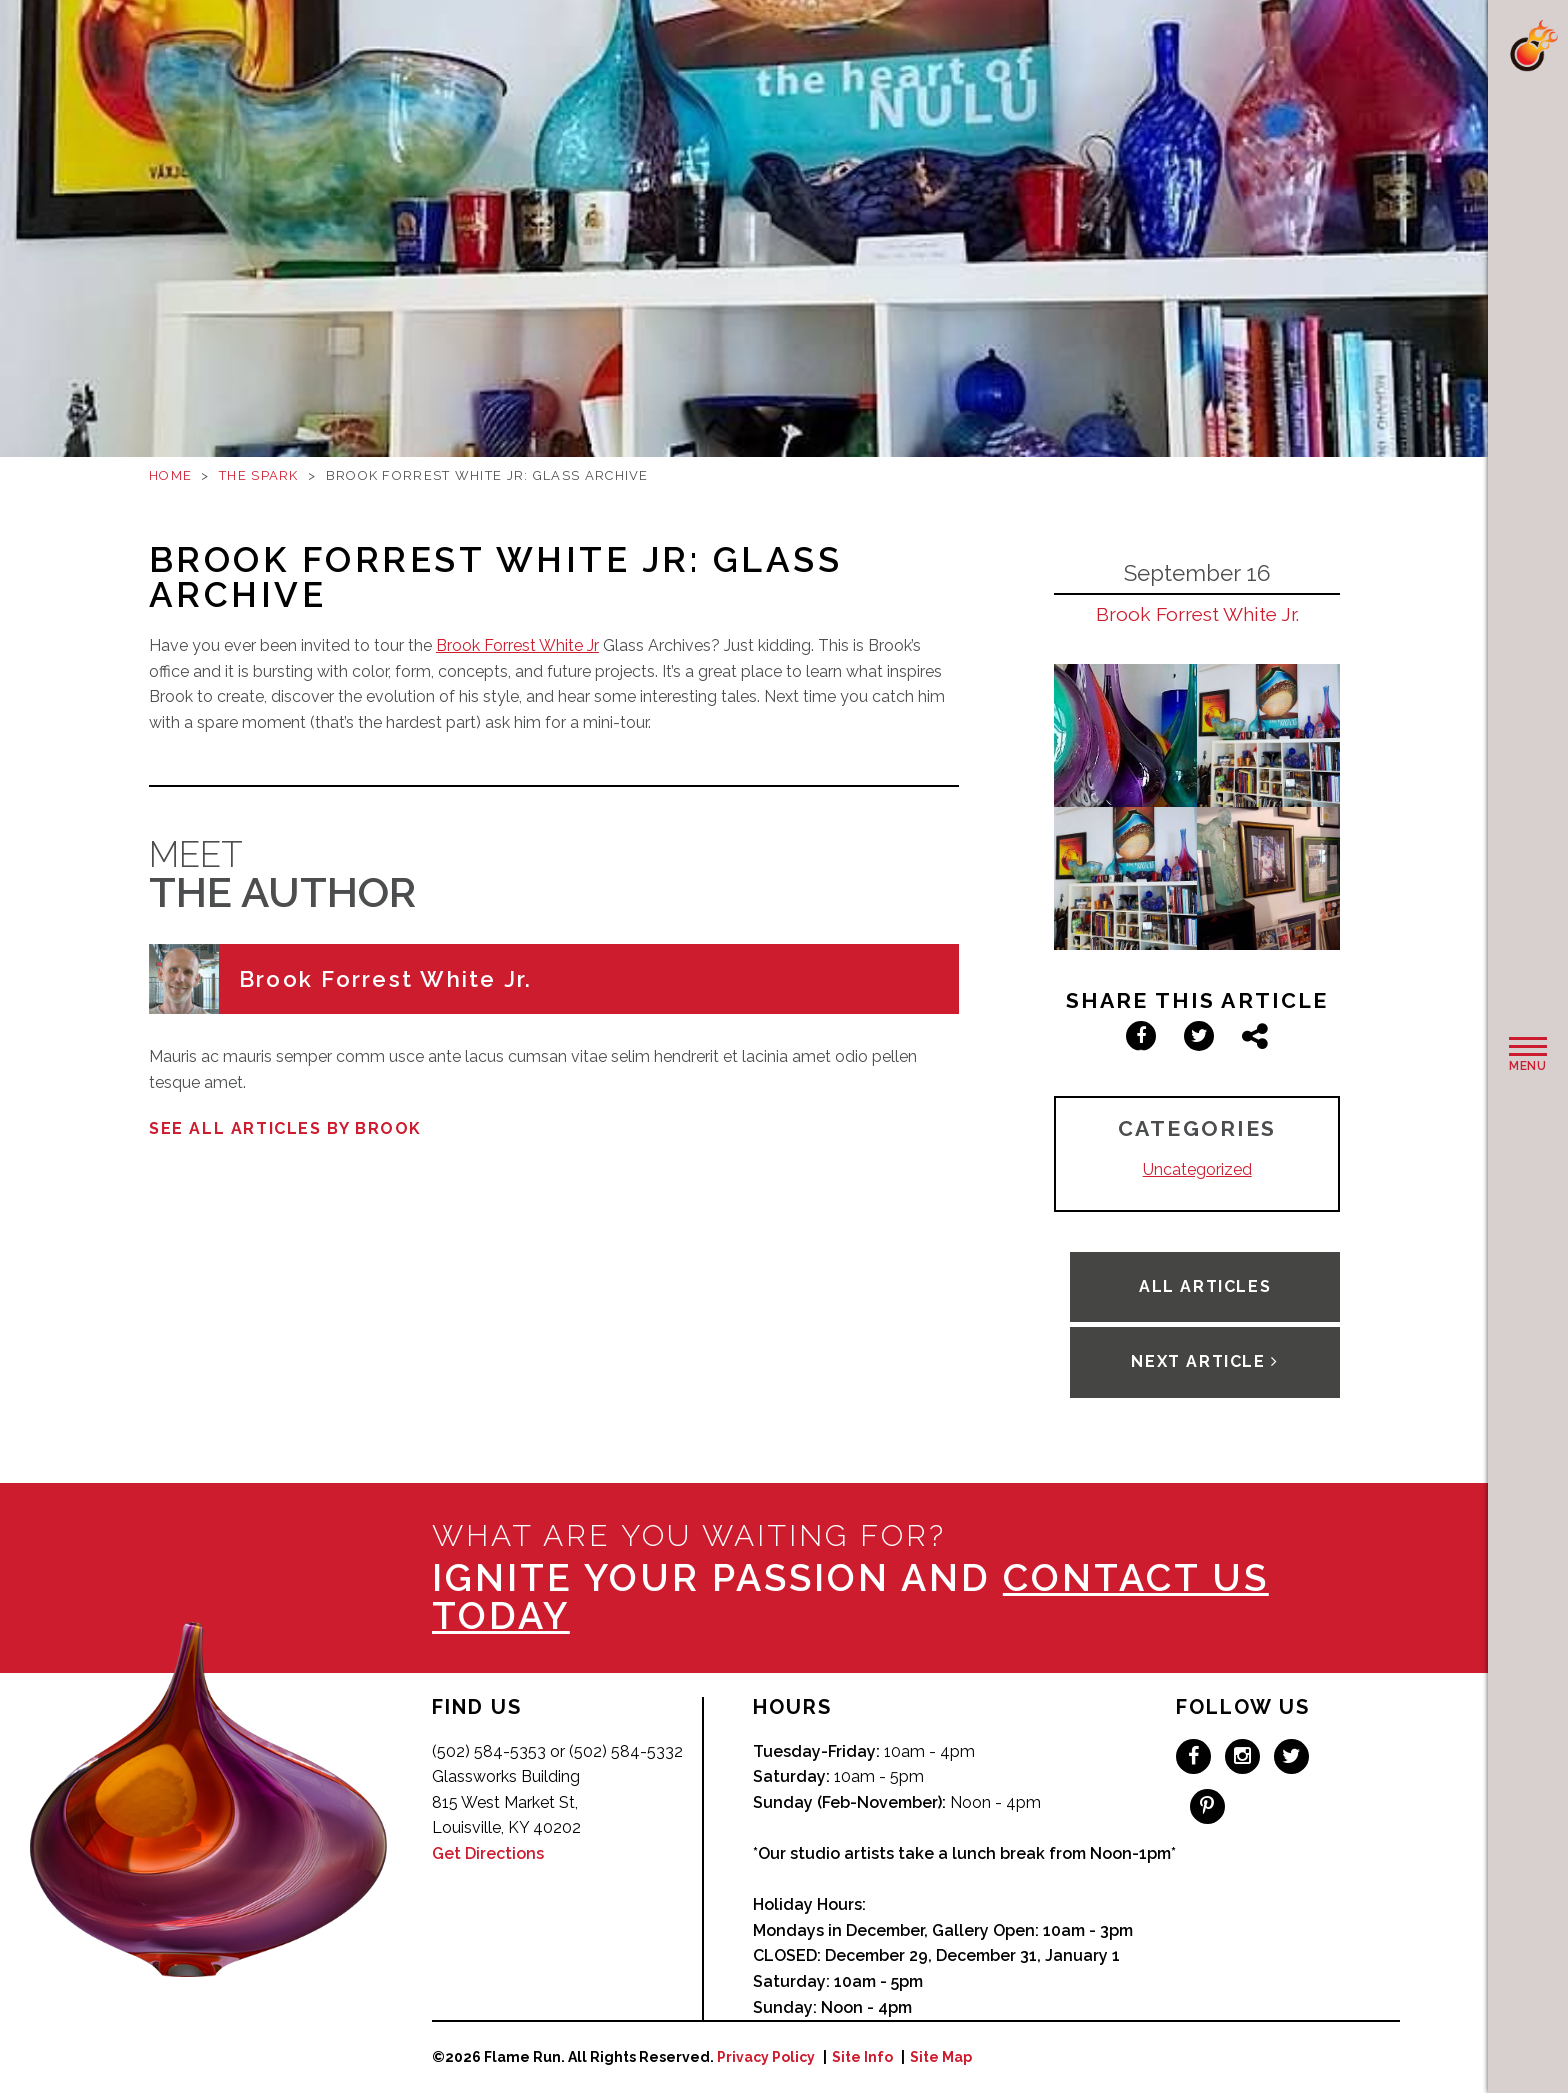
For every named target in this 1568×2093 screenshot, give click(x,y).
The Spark (259, 475)
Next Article (1204, 1361)
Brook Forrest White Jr (517, 645)
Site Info (862, 2057)
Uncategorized (1197, 1169)
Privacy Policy (766, 2057)
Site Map (941, 2057)
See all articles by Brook (285, 1128)
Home (170, 475)
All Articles (1205, 1286)
